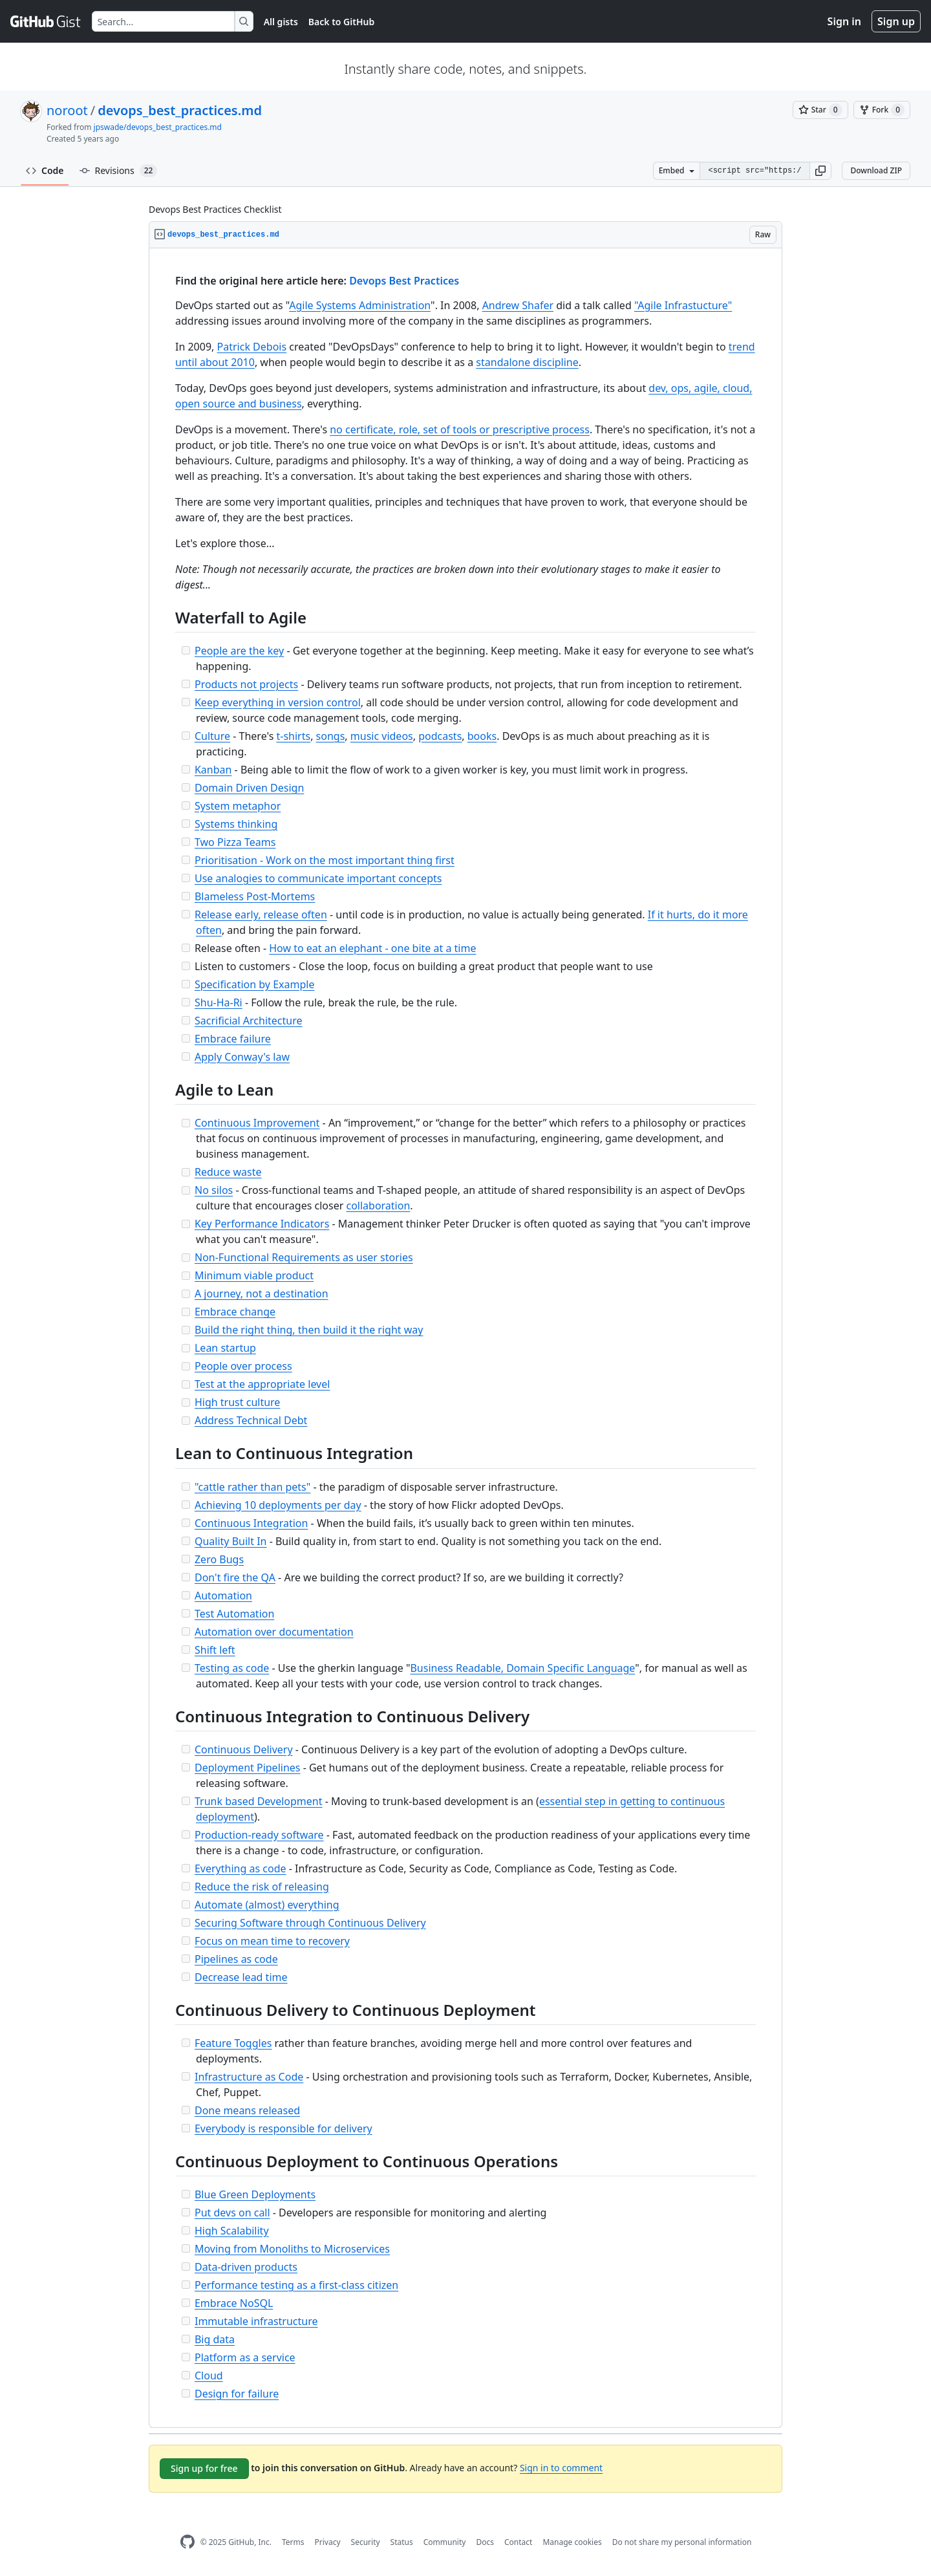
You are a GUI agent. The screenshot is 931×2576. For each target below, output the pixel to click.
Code (45, 170)
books (482, 736)
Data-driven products (246, 2267)
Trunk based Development (259, 1801)
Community (444, 2542)
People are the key (239, 651)
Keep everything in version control (278, 702)
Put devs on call (232, 2212)
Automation (223, 1595)
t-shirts (293, 736)
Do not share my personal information (682, 2542)
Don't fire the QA (235, 1577)
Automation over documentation (274, 1632)
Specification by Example (255, 984)
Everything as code (240, 1868)
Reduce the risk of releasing (262, 1886)
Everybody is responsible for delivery (283, 2128)
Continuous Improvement (257, 1123)
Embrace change (235, 1311)
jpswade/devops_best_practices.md (158, 127)
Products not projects (246, 684)
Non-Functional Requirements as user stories (304, 1257)
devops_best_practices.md (180, 110)
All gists (281, 22)
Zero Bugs (219, 1559)
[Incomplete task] (186, 650)
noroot (67, 110)
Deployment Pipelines (248, 1767)
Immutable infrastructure (256, 2321)
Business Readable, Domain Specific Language (522, 1668)
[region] (465, 1338)
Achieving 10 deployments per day (278, 1505)
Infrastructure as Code (249, 2077)
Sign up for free (204, 2468)
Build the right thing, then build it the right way (309, 1330)
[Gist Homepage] (45, 21)
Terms (293, 2542)
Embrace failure (233, 1039)
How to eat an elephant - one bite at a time (372, 948)
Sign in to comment (561, 2468)
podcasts (440, 736)
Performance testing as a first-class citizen (296, 2285)
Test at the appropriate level (262, 1384)
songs (330, 736)
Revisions (119, 170)
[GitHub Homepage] (187, 2542)
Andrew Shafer (517, 305)
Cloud (209, 2375)
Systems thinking (236, 824)
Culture (212, 736)
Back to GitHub (341, 22)
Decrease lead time (241, 1977)
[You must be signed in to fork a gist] (881, 110)
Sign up (896, 21)
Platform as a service (245, 2357)
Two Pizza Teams (235, 842)
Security (365, 2542)
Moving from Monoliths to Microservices (292, 2249)
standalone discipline (527, 362)
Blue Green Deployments (255, 2194)
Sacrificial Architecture (249, 1020)
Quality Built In (231, 1541)
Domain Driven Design (249, 788)
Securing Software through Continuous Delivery (310, 1923)
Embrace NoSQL (234, 2303)
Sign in (844, 21)
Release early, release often (261, 914)
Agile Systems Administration (360, 305)
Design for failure (237, 2394)
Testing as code (232, 1668)
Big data (215, 2339)
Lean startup (225, 1348)
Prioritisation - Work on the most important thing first (325, 860)
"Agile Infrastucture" (683, 305)
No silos (214, 1190)
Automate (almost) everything (267, 1905)
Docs (485, 2542)
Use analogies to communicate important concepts (318, 878)
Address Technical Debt (251, 1420)
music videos (381, 736)
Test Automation (234, 1614)
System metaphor (238, 806)
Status (402, 2542)
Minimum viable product (254, 1275)
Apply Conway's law (242, 1057)
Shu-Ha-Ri (218, 1002)
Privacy (328, 2542)
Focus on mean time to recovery (272, 1941)
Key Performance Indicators (262, 1224)
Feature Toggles (233, 2043)
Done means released (247, 2110)
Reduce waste (228, 1172)
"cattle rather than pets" (252, 1487)
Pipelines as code (236, 1959)
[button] (820, 171)
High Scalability (232, 2231)
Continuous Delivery (244, 1749)
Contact (518, 2542)
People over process (243, 1366)
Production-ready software (259, 1835)
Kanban (213, 770)
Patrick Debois (252, 347)
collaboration (378, 1205)
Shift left (215, 1650)
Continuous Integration (251, 1523)
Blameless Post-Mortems (255, 896)
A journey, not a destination (261, 1293)
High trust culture (237, 1402)
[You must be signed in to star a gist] (820, 110)
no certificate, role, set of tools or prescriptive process (460, 429)
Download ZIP (876, 170)
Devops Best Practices (404, 281)
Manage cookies (571, 2542)
